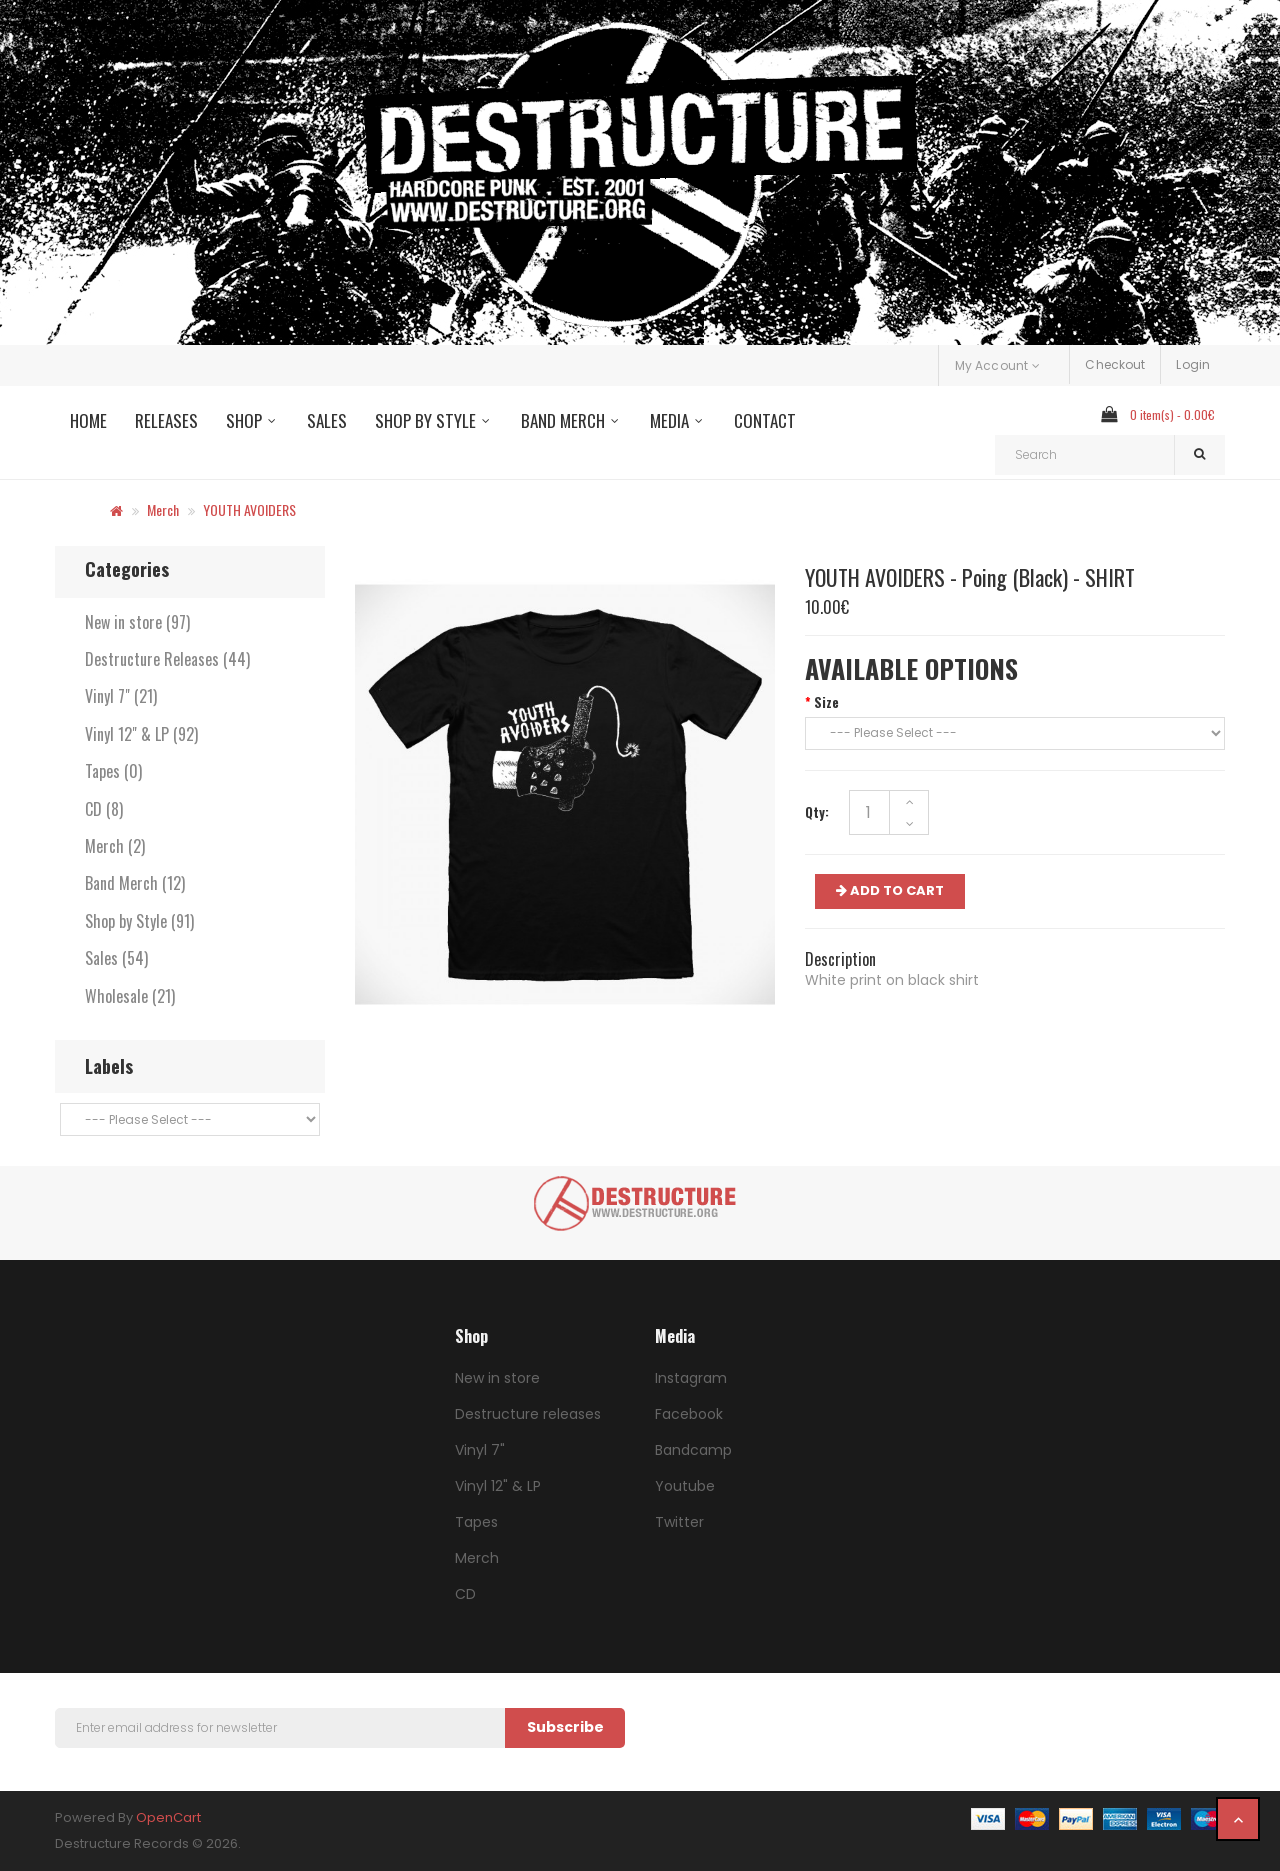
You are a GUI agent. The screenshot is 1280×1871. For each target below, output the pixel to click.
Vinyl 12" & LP (498, 1486)
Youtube (685, 1486)
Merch (163, 509)
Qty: (817, 812)
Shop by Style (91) (139, 921)
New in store (497, 1378)
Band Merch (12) (135, 883)
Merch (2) (115, 846)
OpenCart (168, 1817)
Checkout (1115, 364)
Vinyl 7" (480, 1450)
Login (1193, 364)
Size (826, 702)
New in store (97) (137, 622)
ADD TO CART (890, 890)
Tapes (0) (113, 771)
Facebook (689, 1414)
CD (465, 1594)
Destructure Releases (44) (167, 659)
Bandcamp (693, 1450)
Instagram (691, 1378)
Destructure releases (528, 1414)
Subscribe (565, 1727)
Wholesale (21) (130, 996)
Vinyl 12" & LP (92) (141, 734)
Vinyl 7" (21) (121, 696)
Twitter (679, 1522)
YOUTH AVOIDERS (249, 509)
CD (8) (104, 809)
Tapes (476, 1522)
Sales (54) (116, 958)
